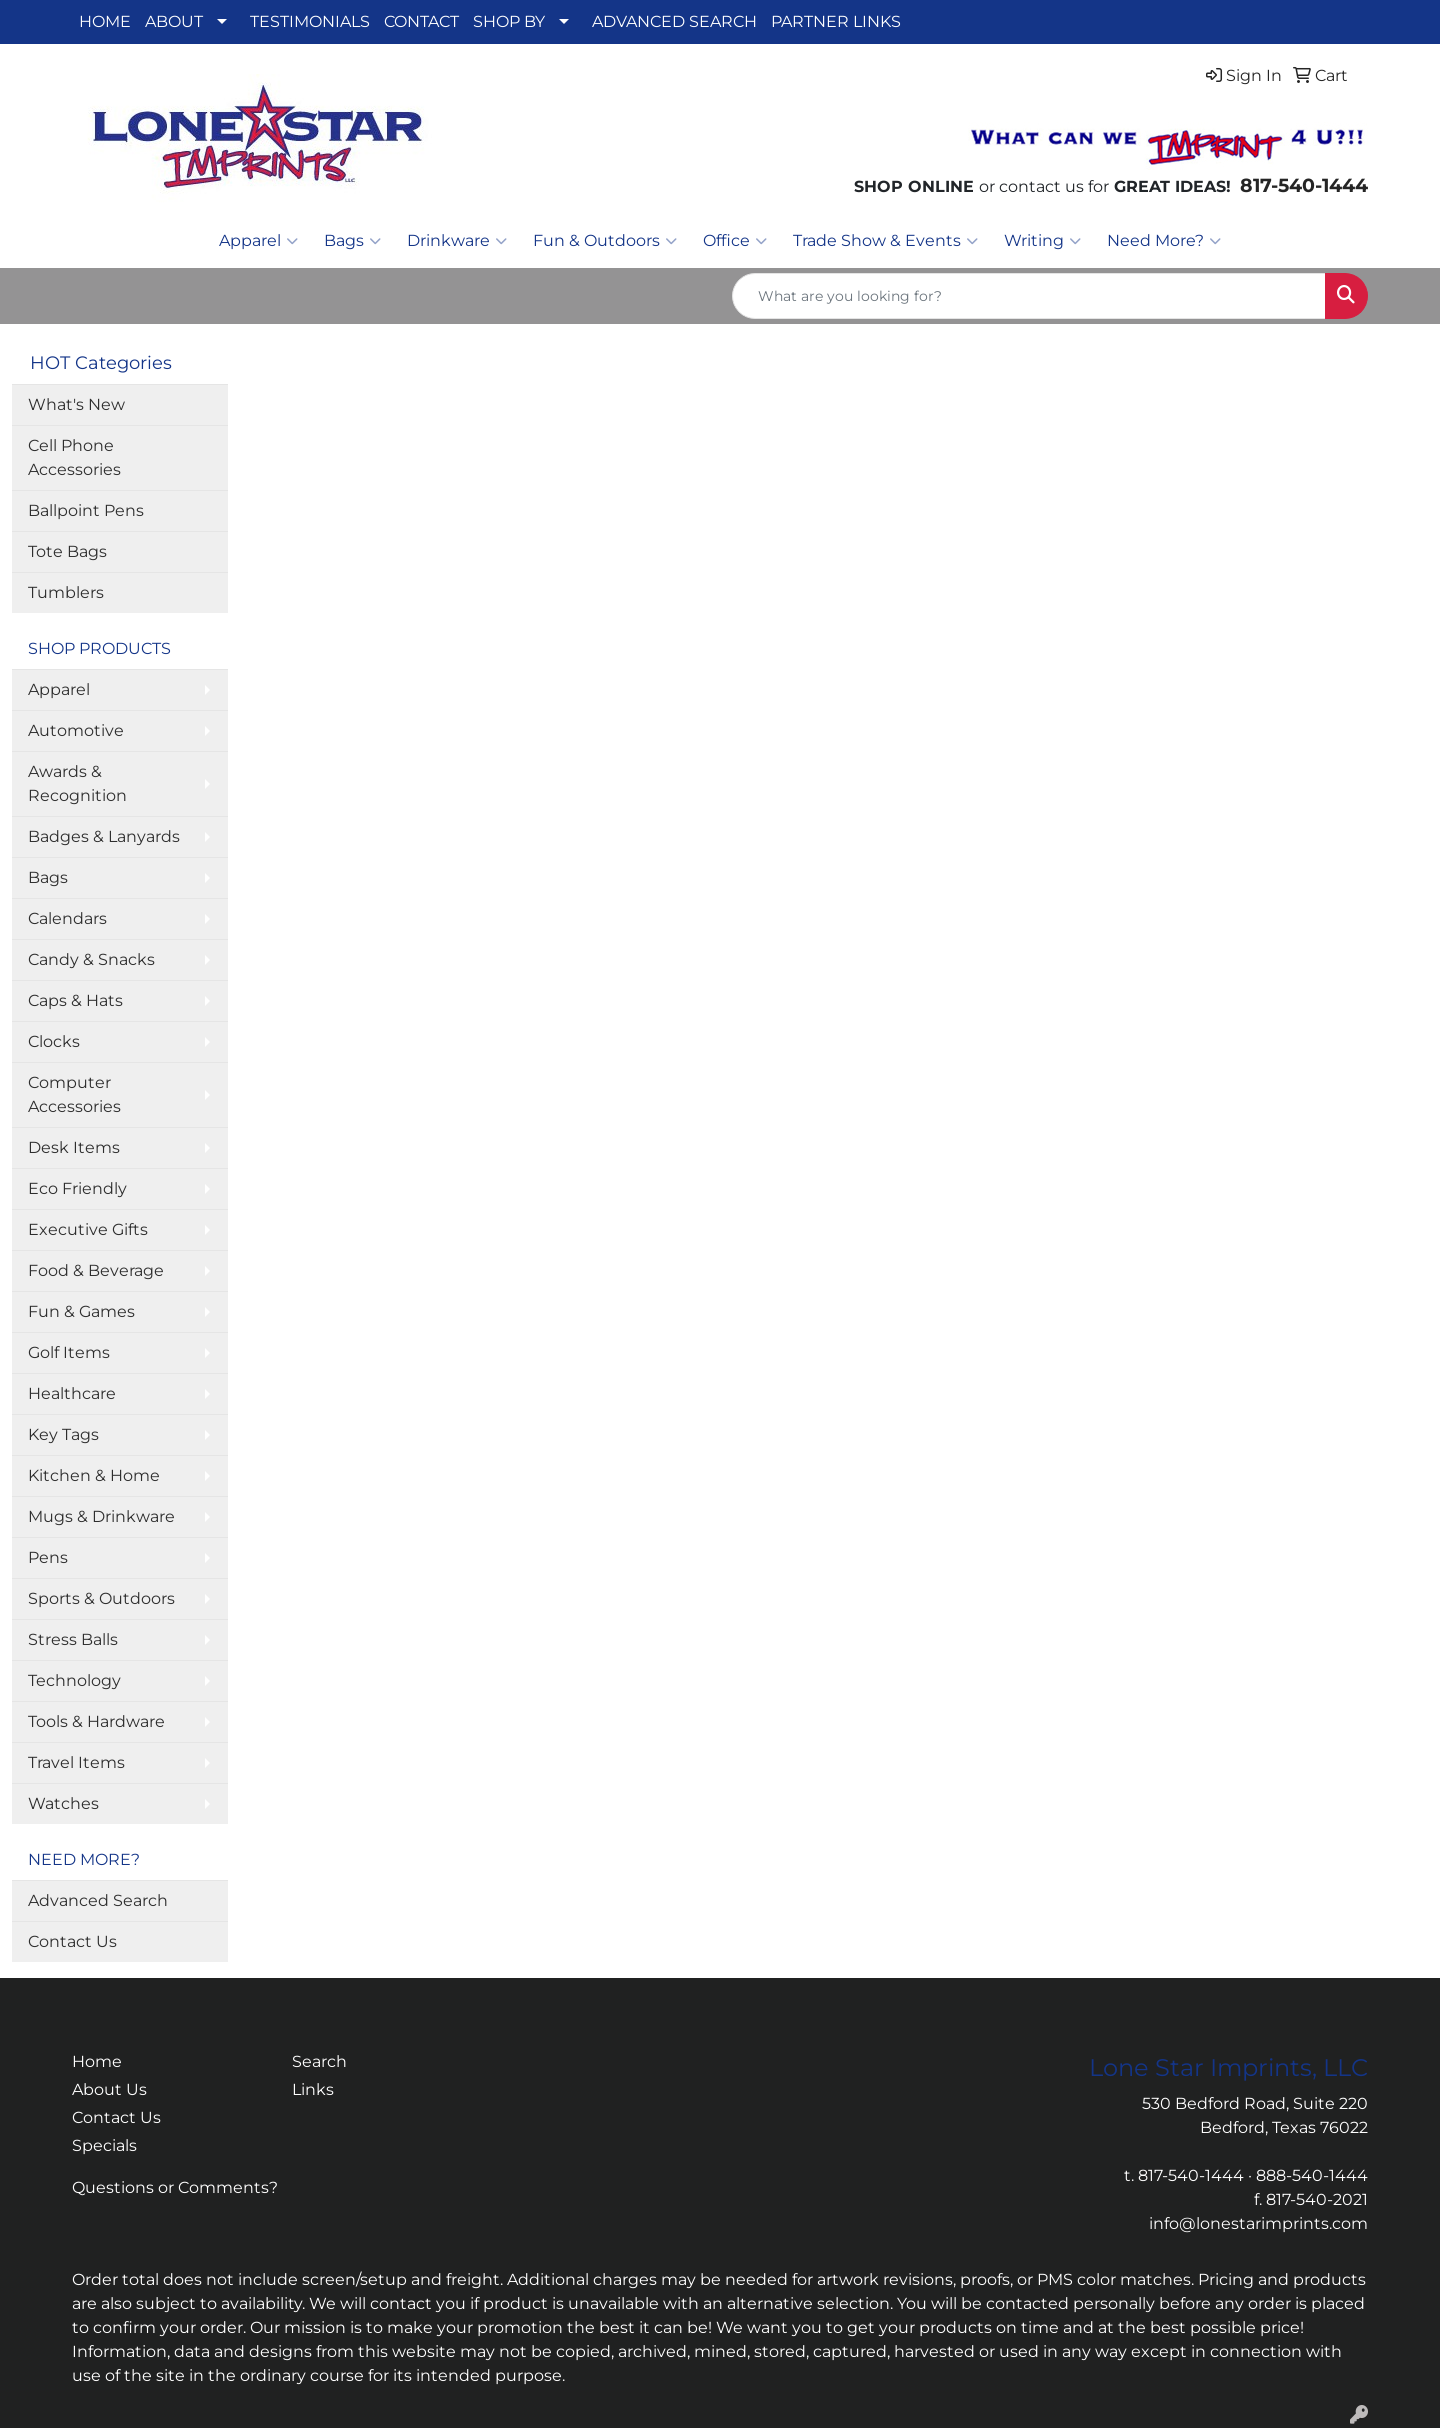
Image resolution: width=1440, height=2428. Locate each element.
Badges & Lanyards (104, 836)
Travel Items (76, 1762)
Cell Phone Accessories (74, 457)
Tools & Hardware (96, 1721)
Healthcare (72, 1393)
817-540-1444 (1191, 2175)
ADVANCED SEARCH (674, 21)
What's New (76, 404)
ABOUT (174, 21)
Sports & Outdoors (101, 1598)
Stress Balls (73, 1639)
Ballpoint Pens (86, 510)
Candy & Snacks (91, 959)
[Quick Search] (1029, 296)
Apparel (258, 241)
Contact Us (72, 1941)
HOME (105, 21)
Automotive (76, 730)
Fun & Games (81, 1311)
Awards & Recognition (77, 783)
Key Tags (63, 1434)
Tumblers (66, 592)
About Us (109, 2089)
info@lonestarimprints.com (1258, 2223)
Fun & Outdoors (605, 241)
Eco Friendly (77, 1188)
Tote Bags (67, 551)
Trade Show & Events (885, 241)
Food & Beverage (96, 1270)
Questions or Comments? (175, 2187)
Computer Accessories (74, 1094)
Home (97, 2061)
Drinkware (457, 241)
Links (313, 2089)
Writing (1042, 241)
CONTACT (421, 21)
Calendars (67, 918)
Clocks (54, 1041)
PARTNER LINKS (836, 21)
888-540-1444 (1312, 2175)
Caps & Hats (75, 1000)
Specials (104, 2145)
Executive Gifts (88, 1229)
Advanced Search (98, 1900)
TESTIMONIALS (310, 21)
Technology (74, 1680)
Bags (352, 241)
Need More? (1164, 241)
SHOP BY (509, 21)
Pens (48, 1557)
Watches (63, 1803)
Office (735, 241)
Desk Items (74, 1147)
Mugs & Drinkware (101, 1516)
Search (319, 2061)
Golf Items (69, 1352)
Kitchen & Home (94, 1475)
